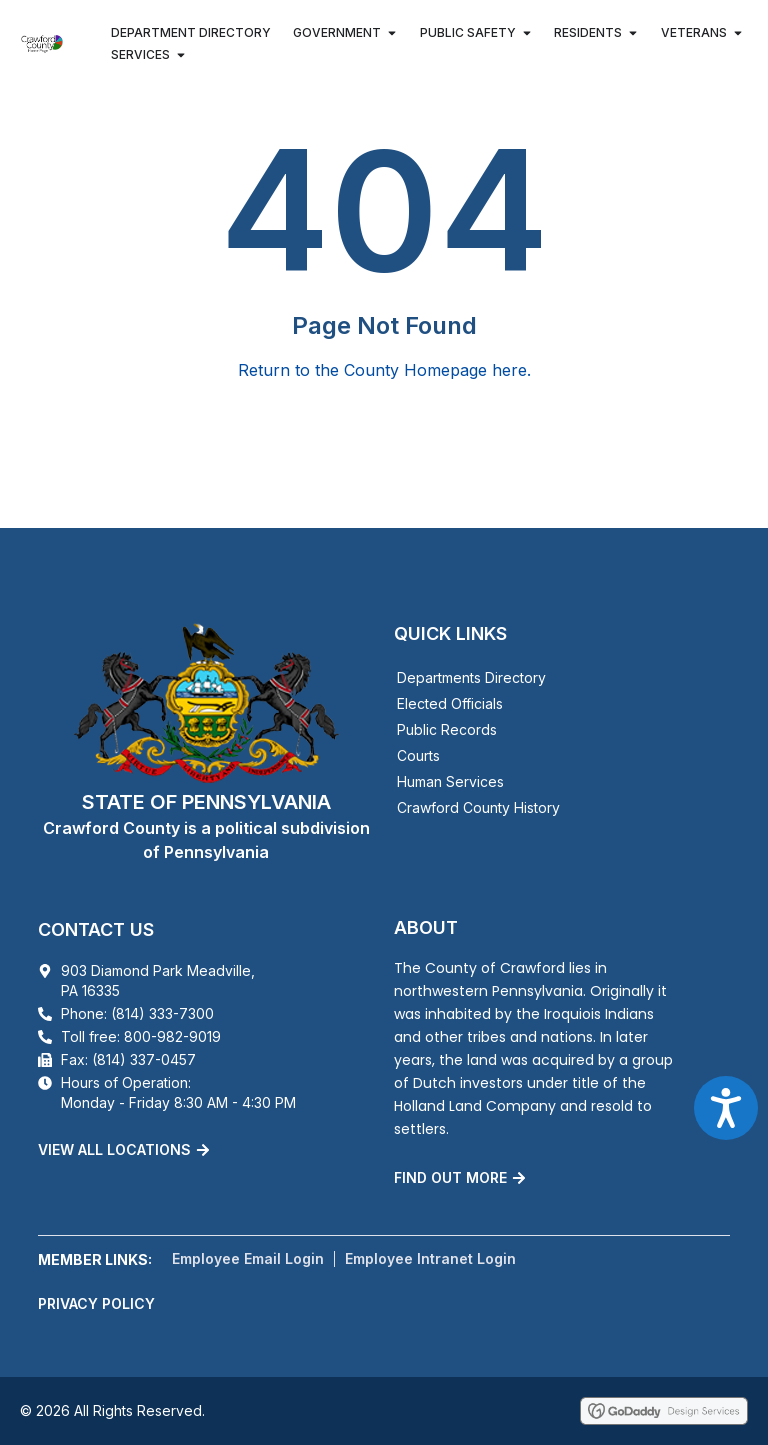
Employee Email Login (248, 1258)
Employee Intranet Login (430, 1258)
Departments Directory (471, 677)
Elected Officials (450, 703)
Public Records (447, 729)
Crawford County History (478, 807)
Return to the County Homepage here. (384, 370)
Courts (418, 755)
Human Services (450, 781)
